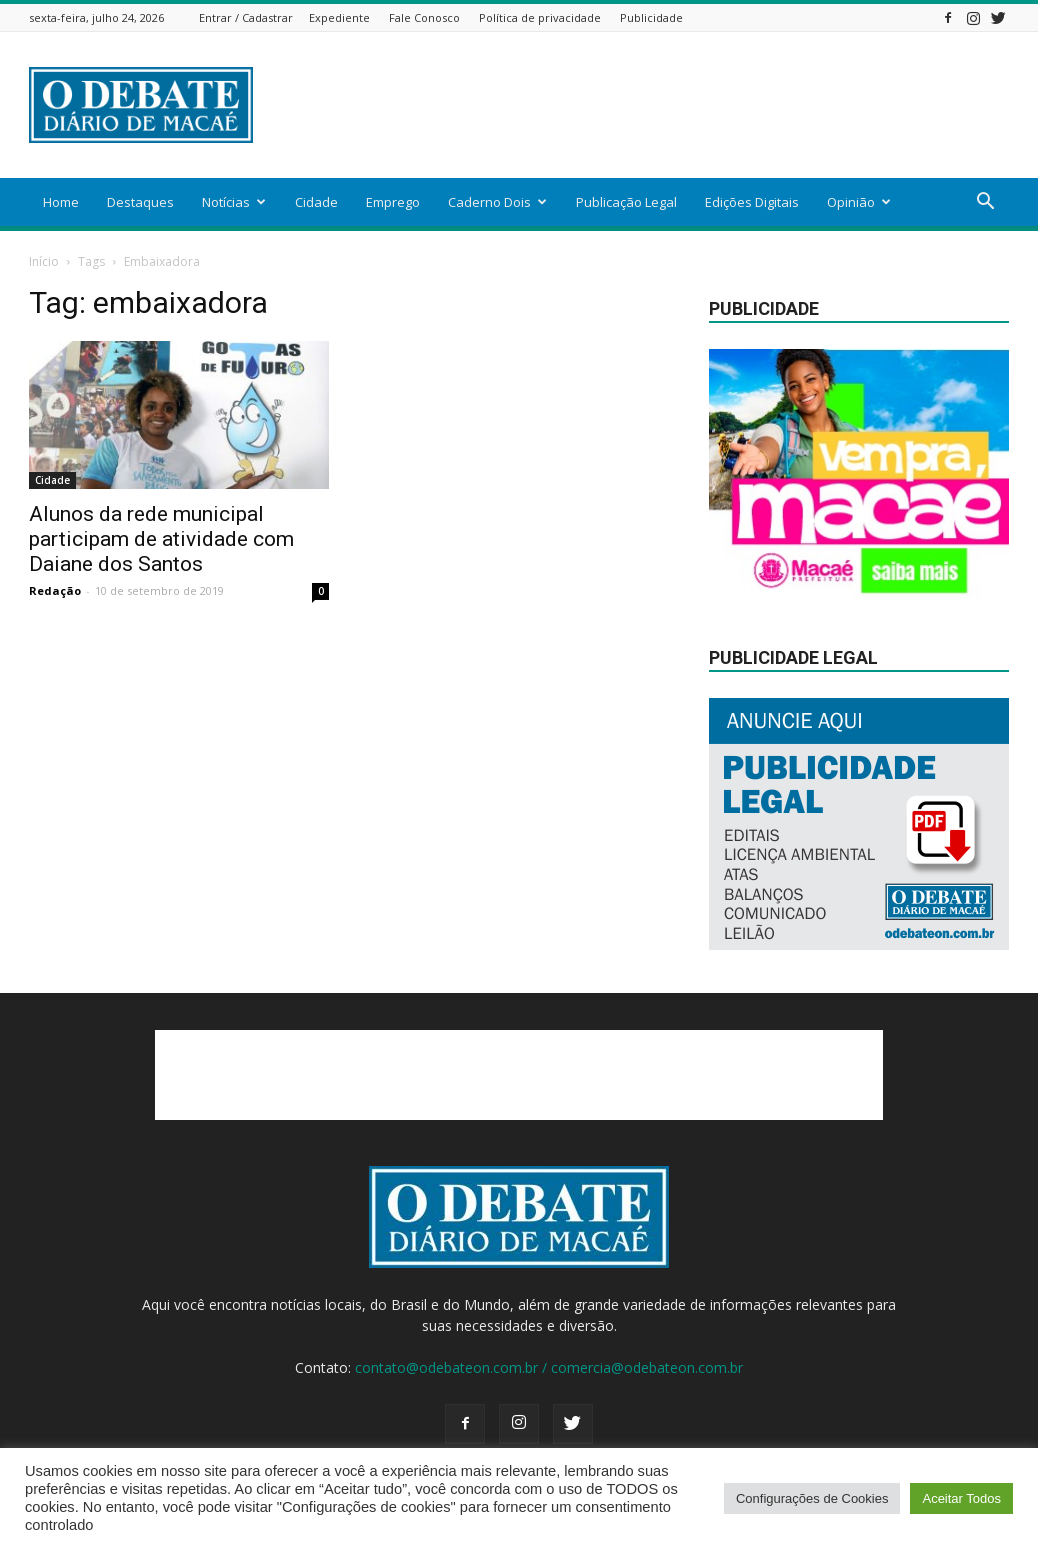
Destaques (140, 202)
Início (44, 261)
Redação (55, 590)
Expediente (339, 17)
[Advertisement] (645, 105)
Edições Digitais (752, 202)
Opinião (859, 202)
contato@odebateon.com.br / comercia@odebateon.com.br (549, 1367)
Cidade (316, 202)
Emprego (393, 202)
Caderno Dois (497, 202)
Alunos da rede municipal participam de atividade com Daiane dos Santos (161, 539)
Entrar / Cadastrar (246, 17)
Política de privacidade (540, 17)
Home (61, 202)
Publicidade (651, 17)
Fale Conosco (424, 17)
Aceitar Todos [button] (961, 1498)
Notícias (234, 202)
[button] (985, 203)
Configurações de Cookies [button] (812, 1498)
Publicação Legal (626, 202)
